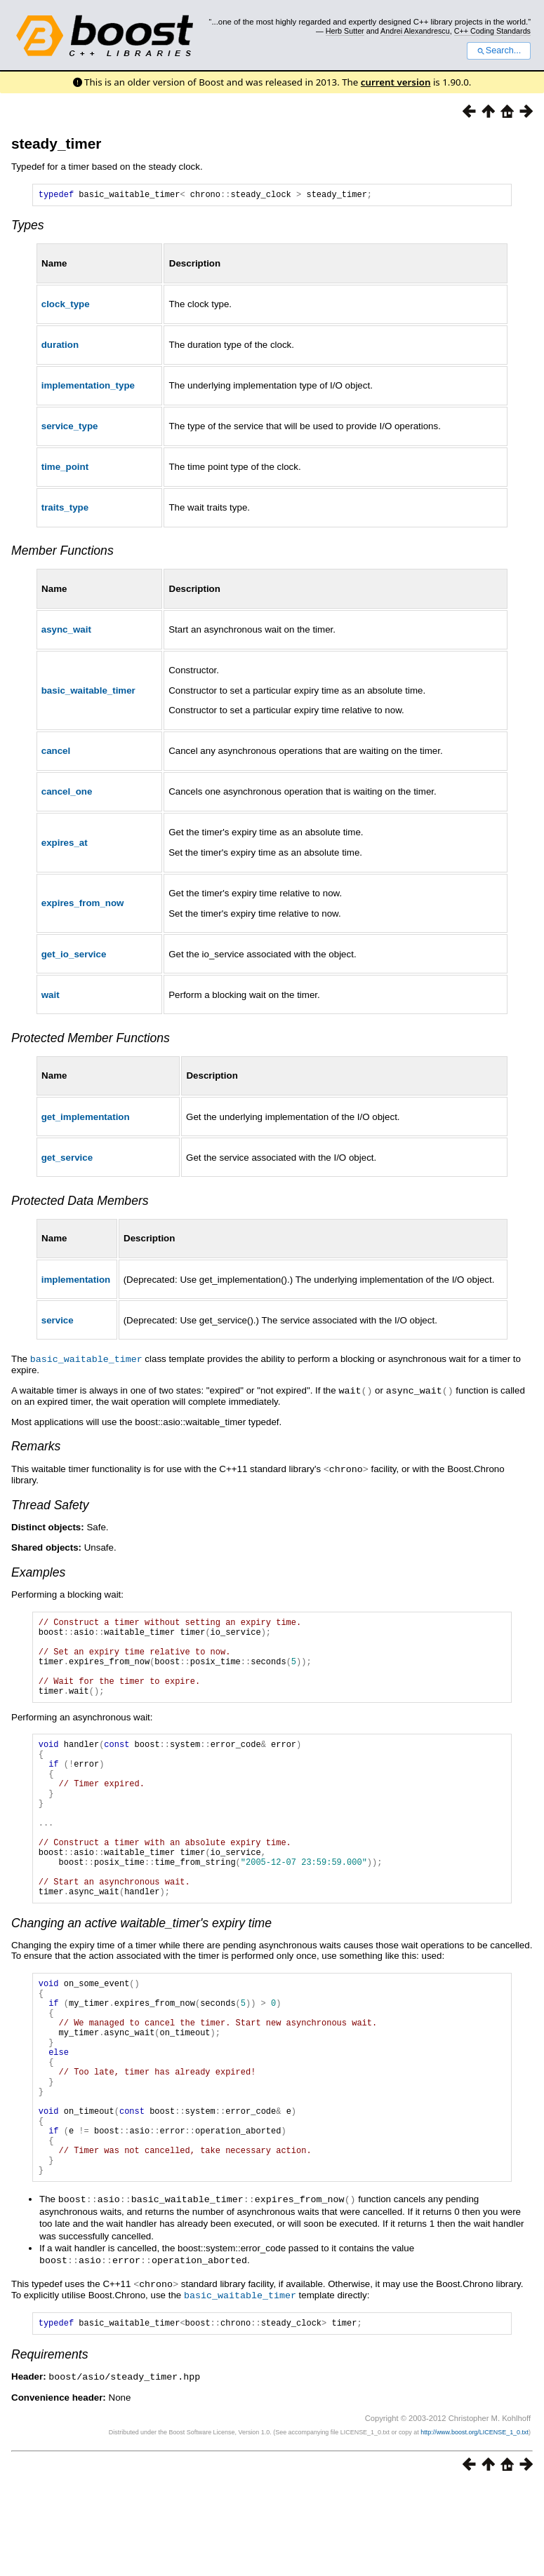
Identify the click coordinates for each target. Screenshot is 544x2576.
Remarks (35, 1447)
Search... (499, 50)
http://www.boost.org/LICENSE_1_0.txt (474, 2523)
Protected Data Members (80, 1203)
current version (396, 82)
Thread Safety (50, 1505)
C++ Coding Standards (492, 31)
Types (27, 227)
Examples (38, 1572)
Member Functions (62, 553)
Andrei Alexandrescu (415, 31)
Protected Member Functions (90, 1040)
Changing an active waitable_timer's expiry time (141, 1974)
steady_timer (56, 143)
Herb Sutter (345, 31)
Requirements (49, 2446)
